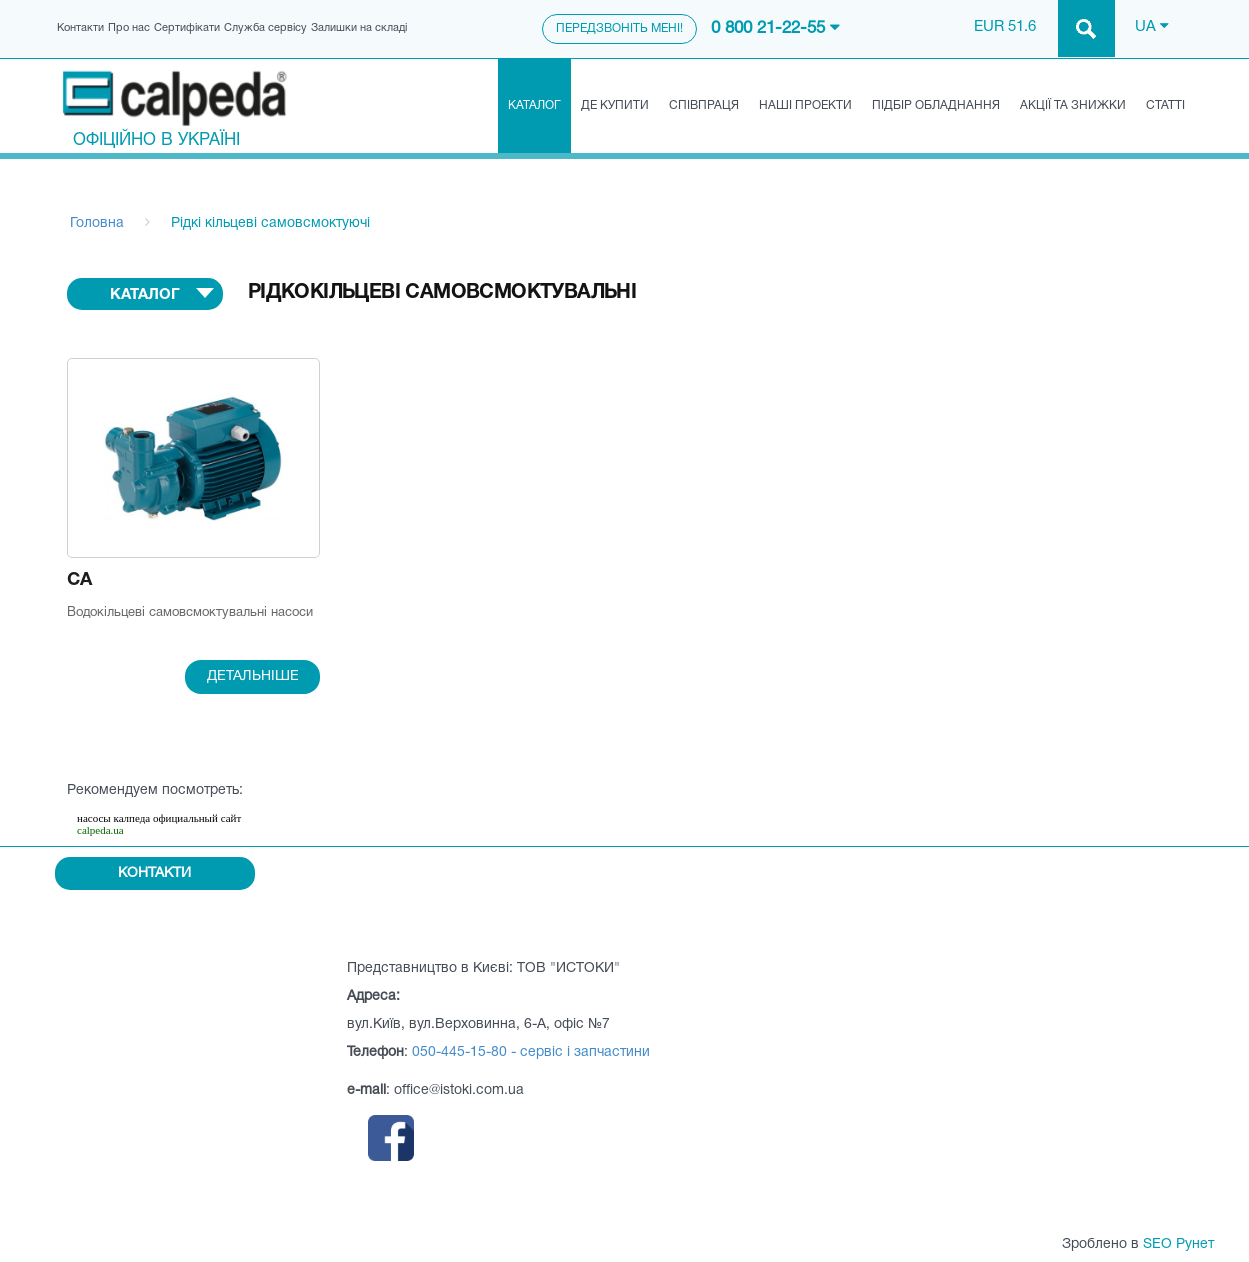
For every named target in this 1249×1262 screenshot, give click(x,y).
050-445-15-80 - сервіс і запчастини (531, 1052)
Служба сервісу (265, 28)
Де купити (615, 105)
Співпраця (704, 105)
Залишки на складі (359, 28)
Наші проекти (805, 105)
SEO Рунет (1178, 1244)
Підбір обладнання (936, 105)
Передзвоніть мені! (619, 28)
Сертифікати (187, 28)
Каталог (534, 105)
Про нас (129, 28)
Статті (1165, 105)
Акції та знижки (1073, 105)
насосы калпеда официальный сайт (159, 818)
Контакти (80, 28)
